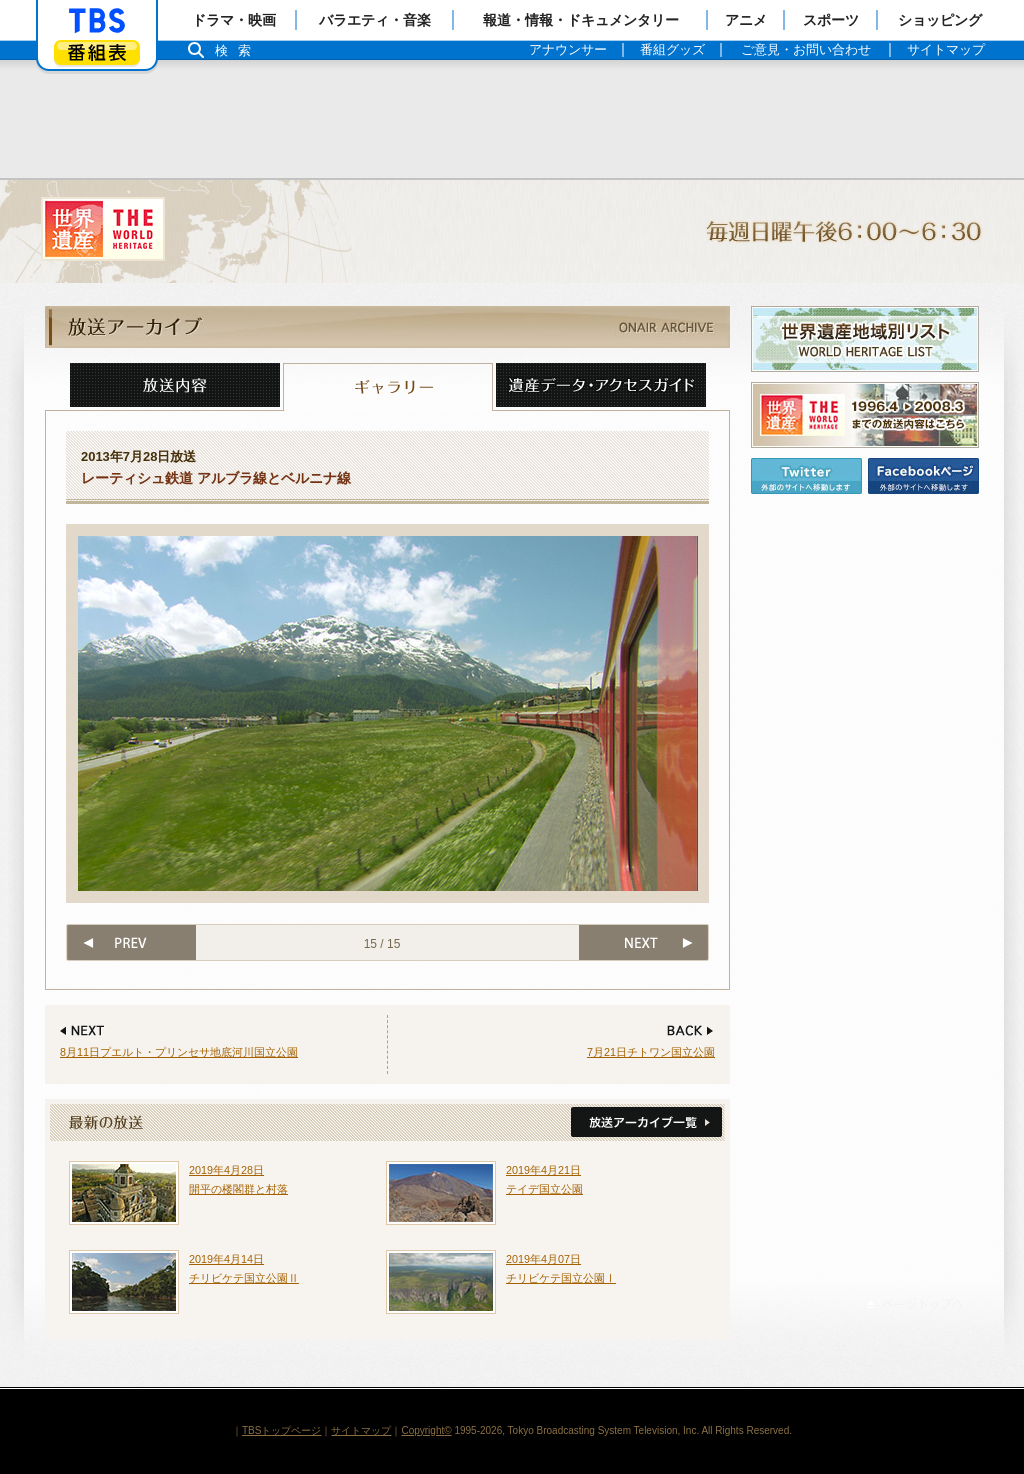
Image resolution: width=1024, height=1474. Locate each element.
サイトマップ (361, 1430)
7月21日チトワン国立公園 (651, 1052)
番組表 (97, 52)
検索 (238, 50)
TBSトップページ (281, 1430)
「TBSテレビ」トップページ (97, 21)
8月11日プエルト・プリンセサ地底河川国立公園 (179, 1052)
